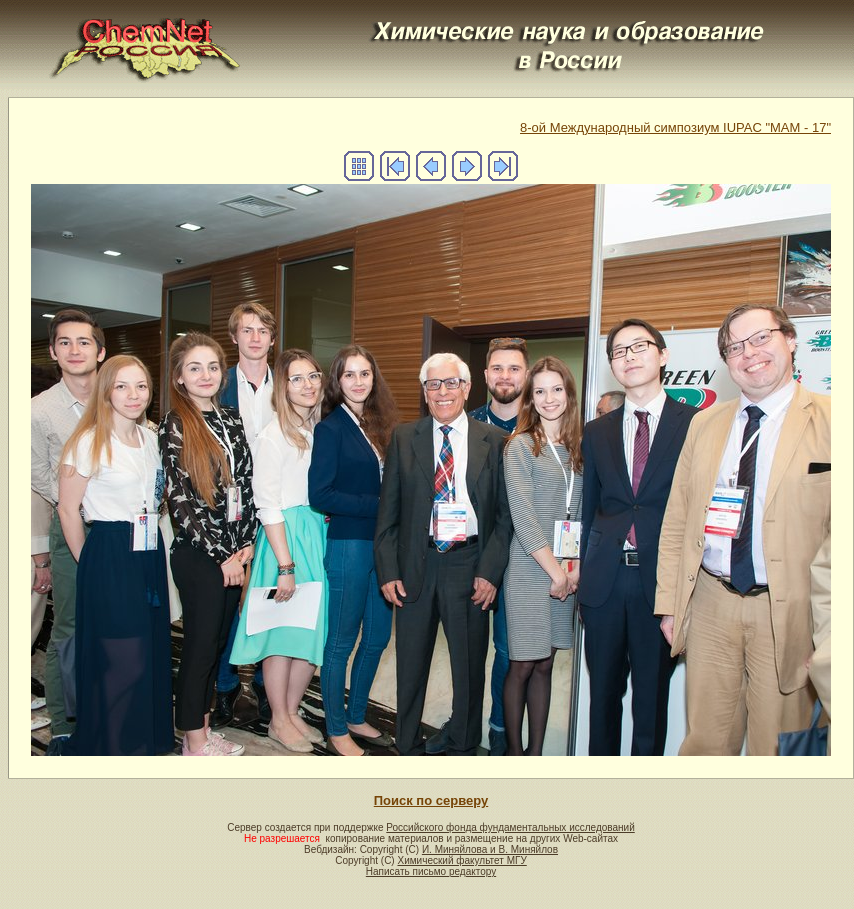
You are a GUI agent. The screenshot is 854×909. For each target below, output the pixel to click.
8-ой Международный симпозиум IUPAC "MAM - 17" (675, 127)
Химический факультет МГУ (461, 860)
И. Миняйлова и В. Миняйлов (490, 849)
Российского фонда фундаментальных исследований (510, 827)
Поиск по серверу (431, 800)
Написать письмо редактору (431, 871)
